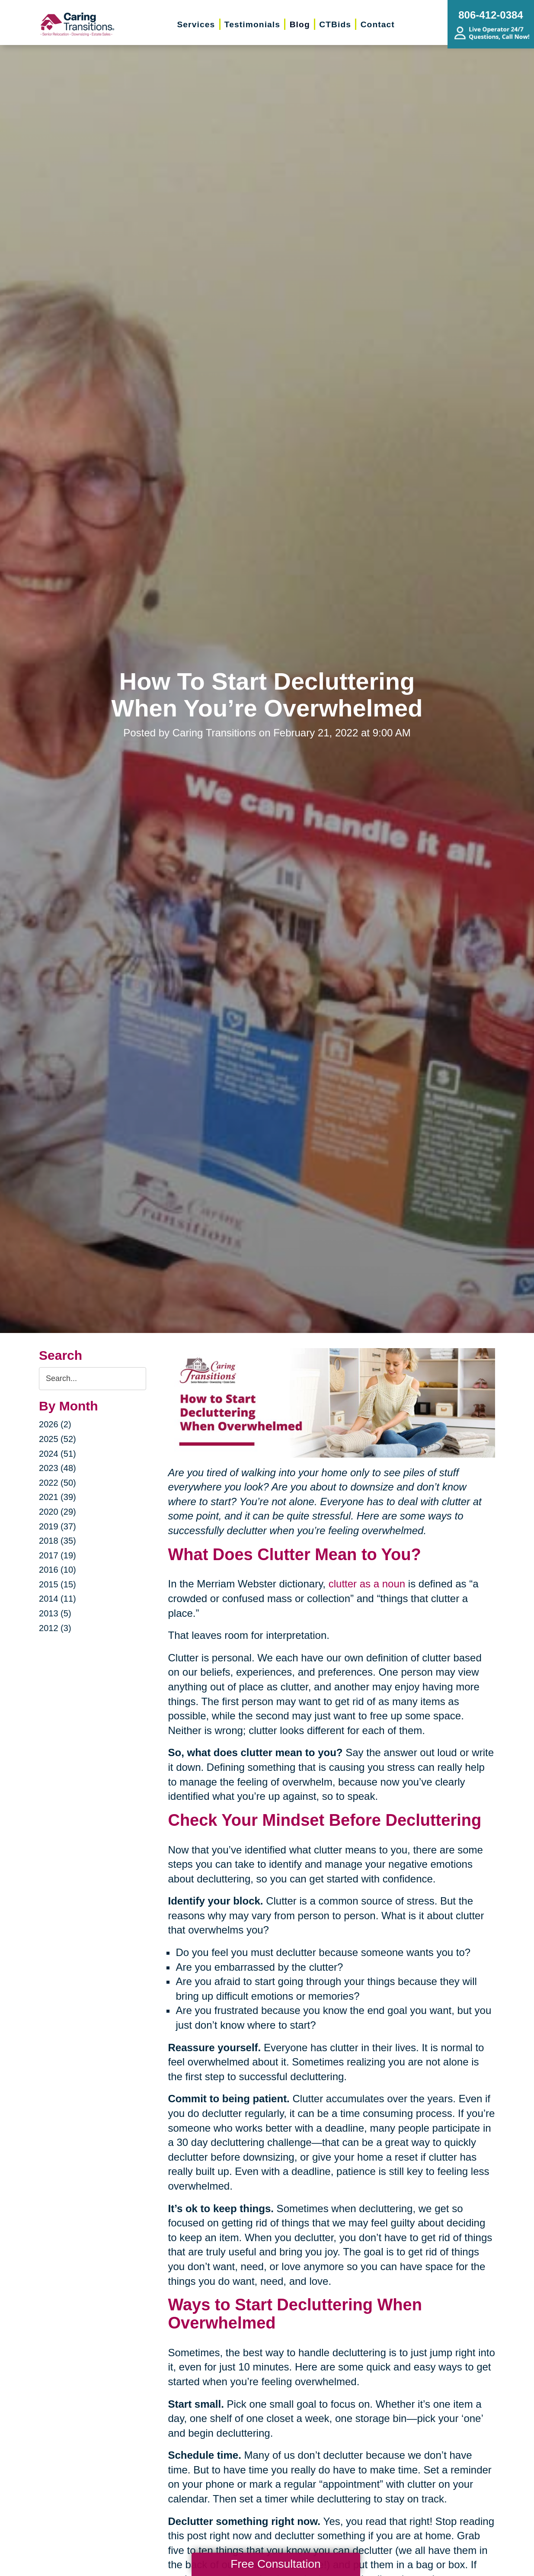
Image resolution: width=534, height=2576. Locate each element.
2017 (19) (57, 1555)
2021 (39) (57, 1497)
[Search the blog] (92, 1378)
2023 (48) (57, 1468)
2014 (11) (57, 1598)
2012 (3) (55, 1628)
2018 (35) (57, 1540)
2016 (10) (57, 1569)
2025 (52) (57, 1439)
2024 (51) (57, 1453)
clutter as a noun (367, 1584)
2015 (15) (57, 1584)
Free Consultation (275, 2563)
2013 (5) (55, 1613)
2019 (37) (57, 1526)
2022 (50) (57, 1482)
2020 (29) (57, 1511)
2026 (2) (55, 1424)
